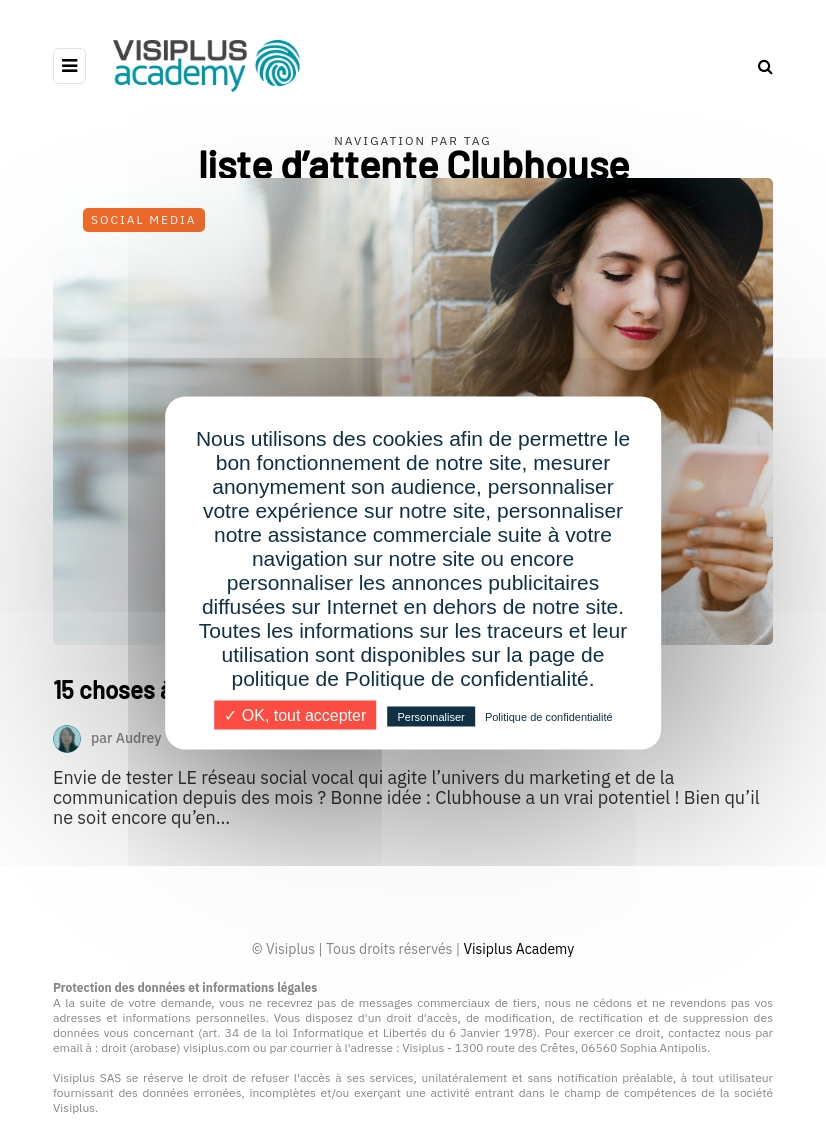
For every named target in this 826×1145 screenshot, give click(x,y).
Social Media (144, 219)
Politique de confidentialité (549, 716)
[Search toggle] (758, 66)
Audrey (139, 737)
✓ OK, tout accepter (295, 714)
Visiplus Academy (518, 949)
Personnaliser (430, 716)
